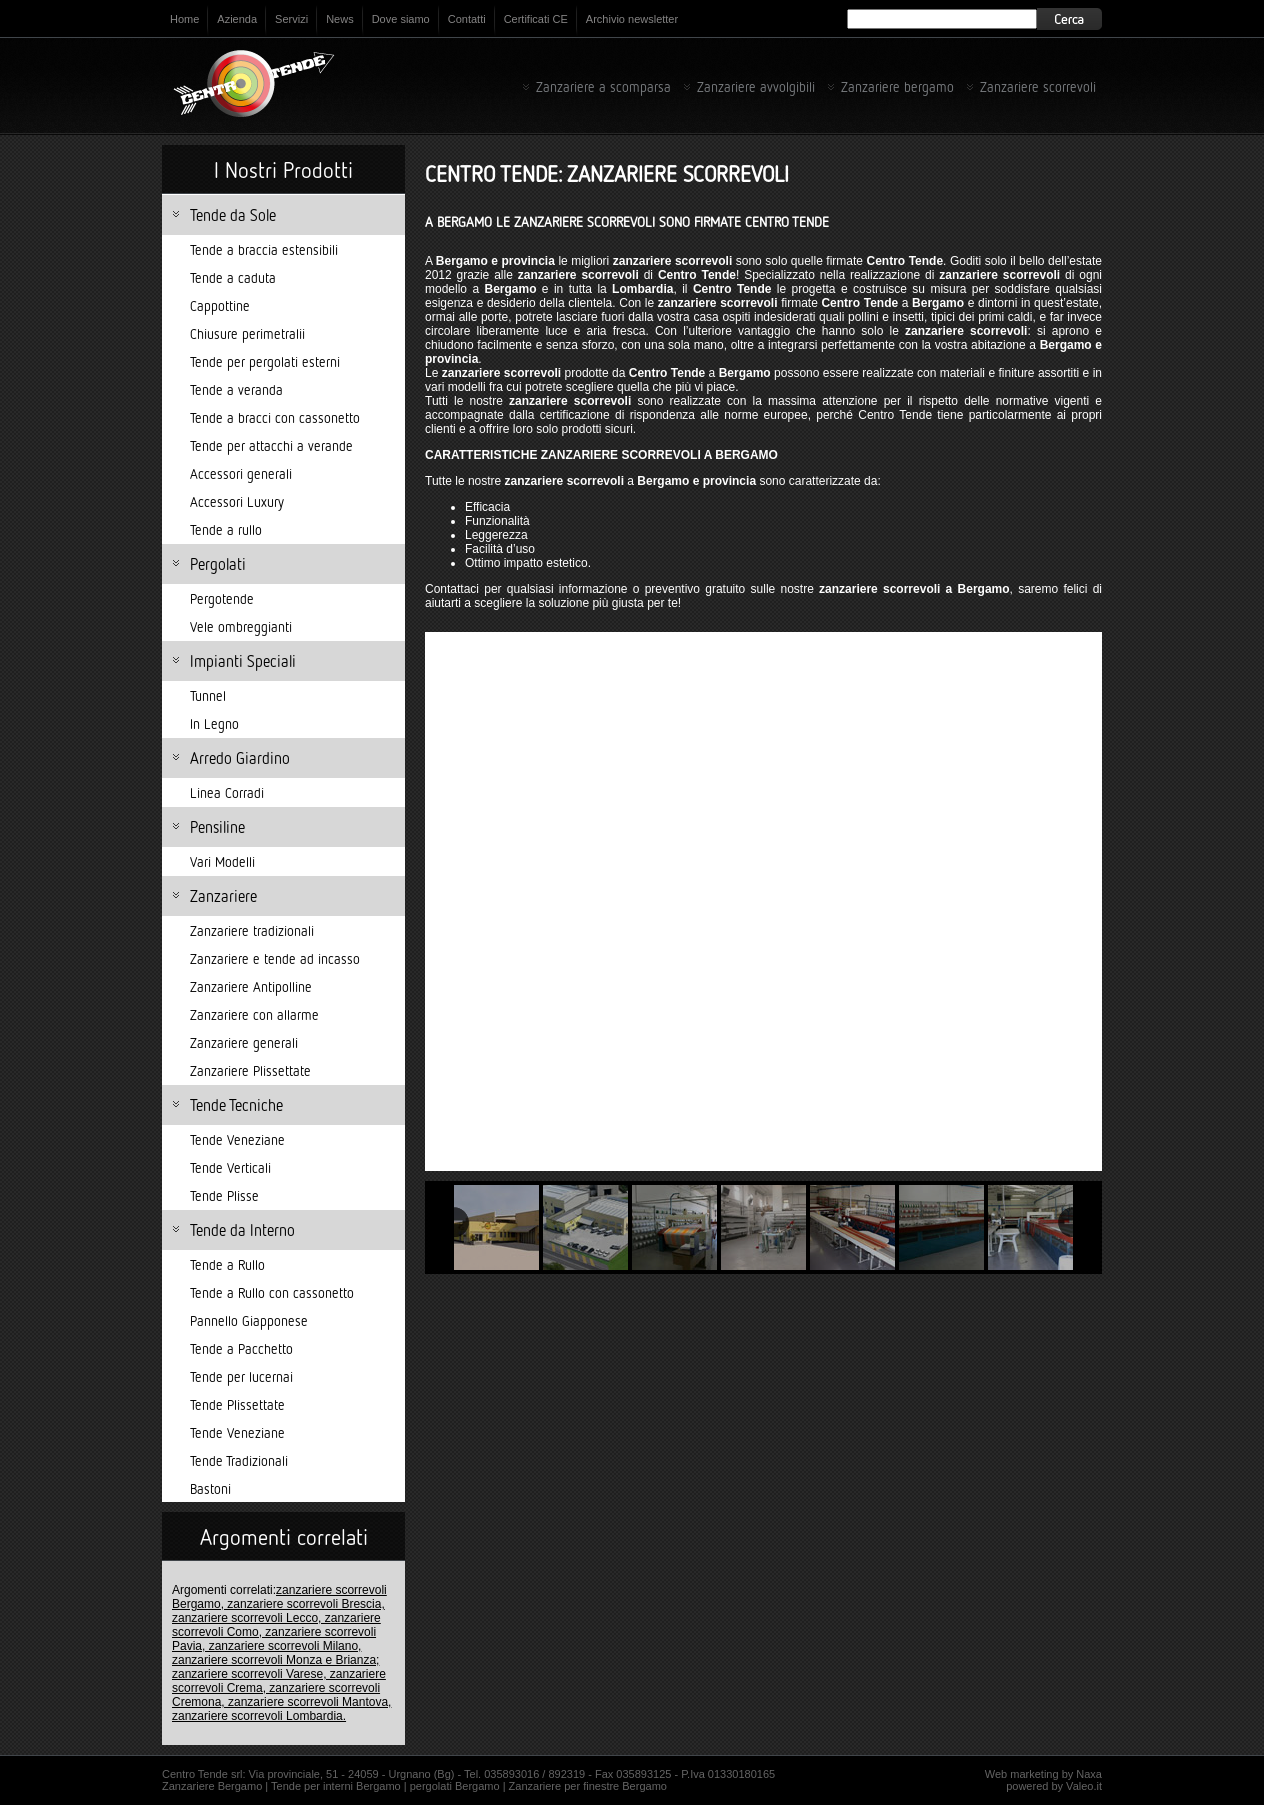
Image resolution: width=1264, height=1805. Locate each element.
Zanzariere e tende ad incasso (275, 958)
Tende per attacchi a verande (271, 445)
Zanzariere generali (244, 1042)
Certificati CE (536, 19)
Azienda (237, 19)
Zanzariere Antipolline (251, 986)
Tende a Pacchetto (241, 1348)
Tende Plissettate (237, 1404)
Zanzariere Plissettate (250, 1070)
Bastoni (210, 1488)
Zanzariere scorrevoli (1038, 86)
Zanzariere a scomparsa (603, 86)
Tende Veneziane (237, 1139)
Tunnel (208, 695)
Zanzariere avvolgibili (756, 86)
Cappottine (220, 305)
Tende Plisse (224, 1195)
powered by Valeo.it (1054, 1786)
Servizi (291, 19)
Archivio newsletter (632, 19)
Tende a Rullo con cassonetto (272, 1292)
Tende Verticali (230, 1167)
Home (184, 19)
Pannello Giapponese (249, 1320)
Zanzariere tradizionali (252, 930)
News (340, 19)
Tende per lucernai (241, 1376)
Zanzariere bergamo (897, 86)
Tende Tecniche (236, 1105)
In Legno (214, 723)
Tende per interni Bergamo (336, 1786)
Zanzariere (223, 896)
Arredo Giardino (240, 758)
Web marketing (1022, 1774)
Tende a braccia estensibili (264, 249)
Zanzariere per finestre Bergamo (588, 1786)
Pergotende (222, 598)
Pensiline (217, 827)
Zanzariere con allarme (254, 1014)
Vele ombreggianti (241, 626)
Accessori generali (241, 473)
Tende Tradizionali (239, 1460)
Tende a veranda (236, 389)
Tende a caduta (233, 277)
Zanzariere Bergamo (212, 1786)
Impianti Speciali (243, 661)
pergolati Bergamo (455, 1786)
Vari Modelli (222, 861)
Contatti (467, 19)
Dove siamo (401, 19)
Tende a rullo (226, 529)
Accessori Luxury (237, 501)
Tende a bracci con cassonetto (275, 417)
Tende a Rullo (227, 1264)
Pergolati (218, 564)
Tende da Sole (233, 215)
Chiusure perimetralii (247, 333)
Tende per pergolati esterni (265, 361)
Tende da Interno (242, 1230)
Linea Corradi (227, 792)
